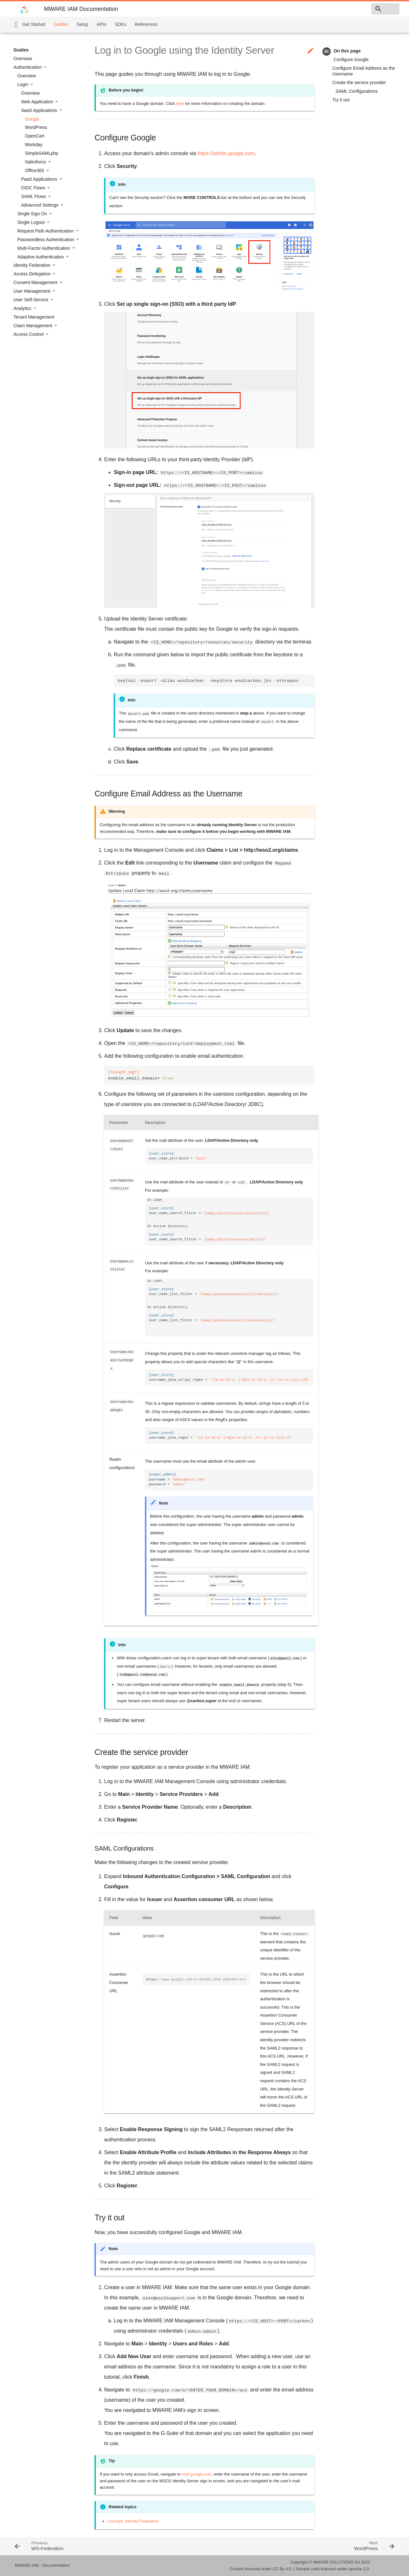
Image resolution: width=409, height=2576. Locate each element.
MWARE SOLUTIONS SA (336, 2562)
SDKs (120, 24)
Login (23, 84)
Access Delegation (32, 273)
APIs (101, 24)
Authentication (28, 67)
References (146, 24)
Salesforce (36, 161)
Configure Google (351, 59)
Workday (33, 144)
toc (326, 51)
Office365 (35, 170)
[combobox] (362, 9)
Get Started (33, 24)
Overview (22, 58)
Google (32, 119)
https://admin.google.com (226, 153)
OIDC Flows (33, 187)
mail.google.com (197, 2474)
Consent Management (36, 282)
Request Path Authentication (46, 230)
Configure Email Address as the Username (363, 71)
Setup (82, 24)
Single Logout (31, 222)
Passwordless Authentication (46, 239)
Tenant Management (33, 317)
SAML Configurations (357, 91)
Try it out (341, 99)
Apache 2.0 (358, 2568)
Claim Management (33, 325)
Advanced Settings (40, 205)
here (180, 103)
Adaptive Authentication (41, 256)
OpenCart (34, 135)
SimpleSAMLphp (41, 153)
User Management (32, 291)
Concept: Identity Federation (133, 2521)
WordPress (36, 127)
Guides (61, 24)
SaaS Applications (39, 110)
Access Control (29, 334)
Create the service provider (359, 82)
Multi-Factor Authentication (44, 248)
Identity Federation (32, 265)
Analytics (23, 308)
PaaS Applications (39, 179)
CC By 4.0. (282, 2568)
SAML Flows (34, 196)
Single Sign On (32, 213)
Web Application (37, 101)
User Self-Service (31, 299)
